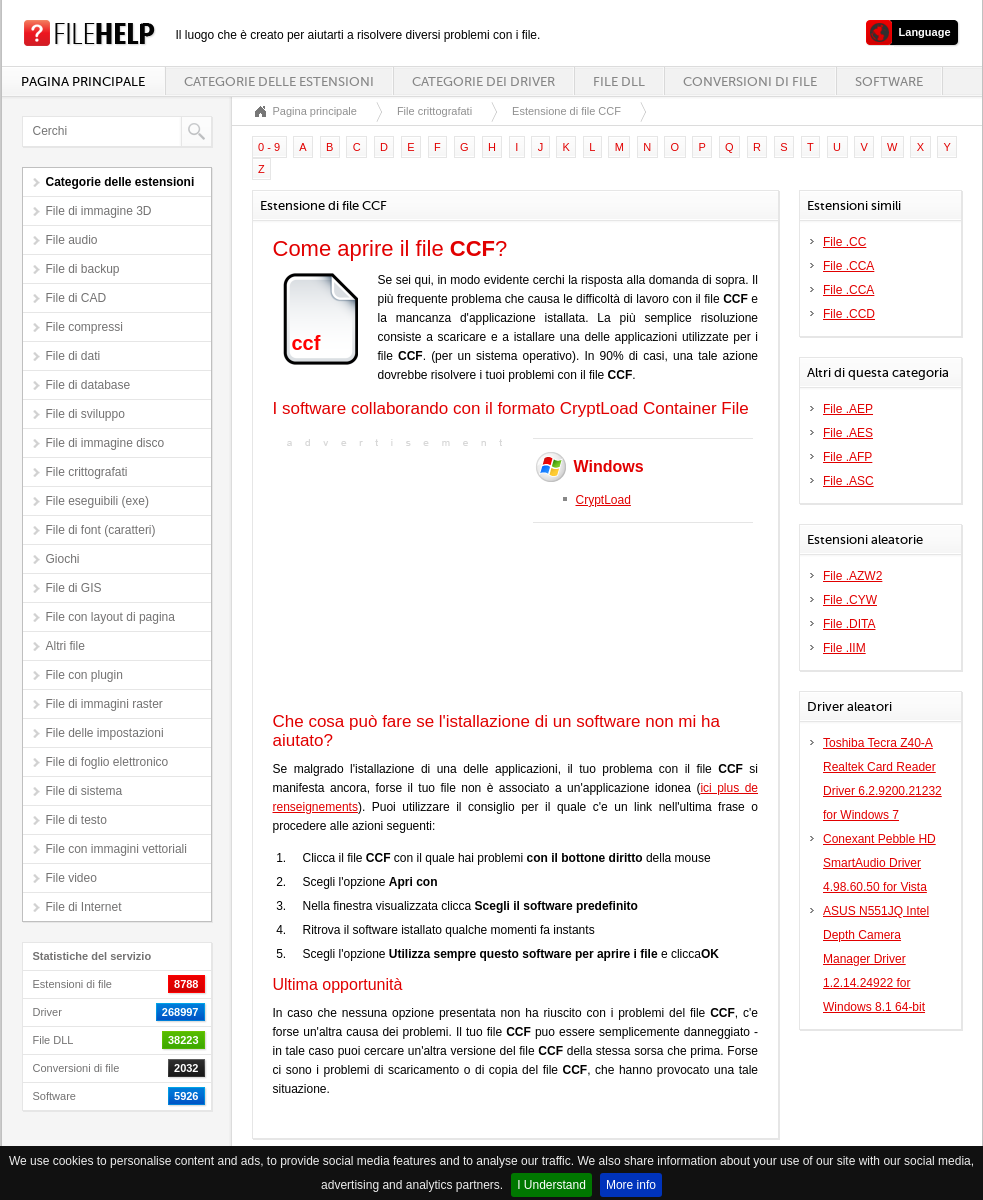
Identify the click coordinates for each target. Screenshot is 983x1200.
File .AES (848, 433)
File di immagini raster (104, 704)
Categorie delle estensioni (279, 81)
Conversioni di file (750, 81)
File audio (72, 240)
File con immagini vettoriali (116, 849)
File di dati (73, 356)
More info (631, 1185)
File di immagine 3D (99, 211)
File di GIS (74, 588)
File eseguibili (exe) (97, 501)
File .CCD (849, 314)
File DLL (619, 81)
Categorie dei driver (483, 81)
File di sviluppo (85, 414)
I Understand (551, 1185)
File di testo (76, 820)
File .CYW (850, 600)
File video (71, 878)
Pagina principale (83, 81)
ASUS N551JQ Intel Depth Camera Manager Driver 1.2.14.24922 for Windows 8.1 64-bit (876, 959)
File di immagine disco (105, 443)
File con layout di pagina (110, 617)
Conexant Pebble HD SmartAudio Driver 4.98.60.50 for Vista (879, 863)
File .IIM (844, 648)
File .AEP (848, 409)
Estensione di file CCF (566, 111)
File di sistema (84, 791)
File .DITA (849, 624)
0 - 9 (269, 147)
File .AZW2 (852, 576)
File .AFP (847, 457)
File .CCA (848, 266)
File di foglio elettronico (107, 762)
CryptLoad (603, 500)
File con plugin (84, 675)
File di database (88, 385)
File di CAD (76, 298)
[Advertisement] (398, 578)
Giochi (63, 559)
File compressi (84, 327)
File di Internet (84, 907)
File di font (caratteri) (101, 530)
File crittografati (87, 472)
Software (889, 81)
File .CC (844, 242)
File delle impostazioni (105, 733)
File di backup (83, 269)
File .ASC (848, 481)
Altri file (65, 646)
